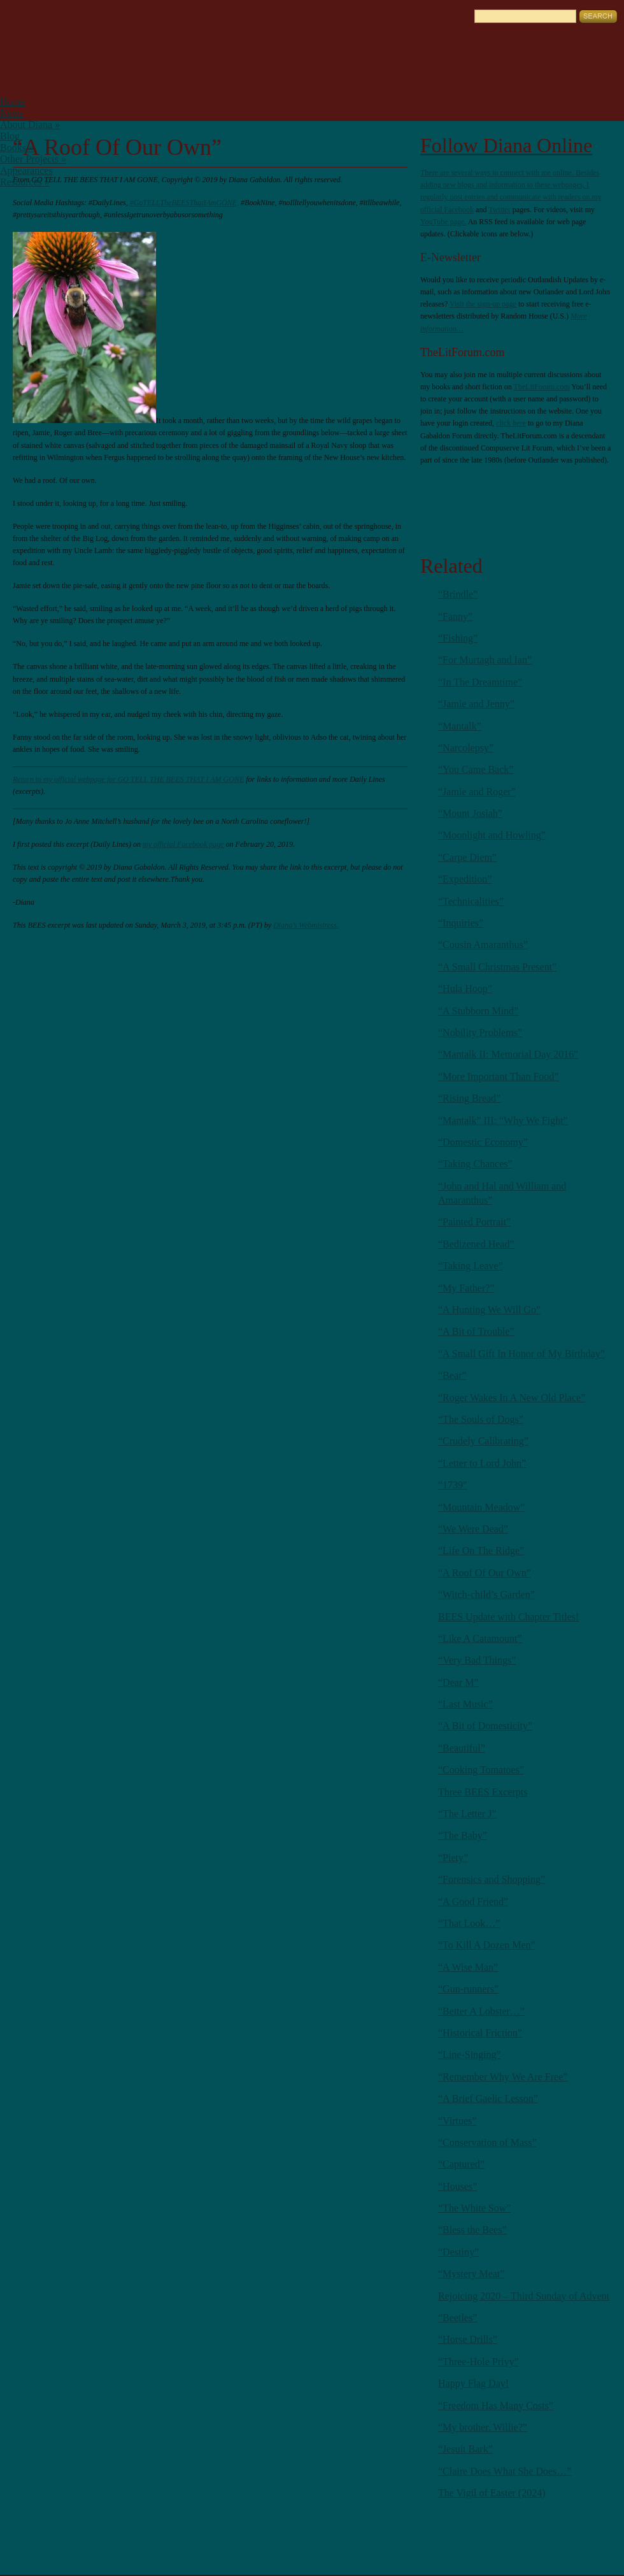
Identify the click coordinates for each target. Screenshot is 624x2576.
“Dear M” (458, 1682)
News (11, 113)
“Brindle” (458, 594)
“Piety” (453, 1857)
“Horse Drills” (467, 2339)
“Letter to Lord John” (482, 1463)
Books (17, 147)
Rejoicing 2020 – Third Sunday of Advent (523, 2296)
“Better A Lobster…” (481, 2011)
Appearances (26, 170)
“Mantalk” (459, 726)
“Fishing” (458, 638)
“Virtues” (457, 2120)
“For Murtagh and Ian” (485, 659)
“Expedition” (465, 879)
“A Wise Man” (468, 1967)
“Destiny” (458, 2252)
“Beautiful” (461, 1748)
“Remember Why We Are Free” (502, 2076)
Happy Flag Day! (473, 2383)
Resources (25, 181)
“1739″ (452, 1484)
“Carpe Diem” (467, 857)
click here (511, 423)
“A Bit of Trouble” (476, 1331)
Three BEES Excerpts (482, 1792)
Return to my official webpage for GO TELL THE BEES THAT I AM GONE (128, 779)
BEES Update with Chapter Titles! (508, 1616)
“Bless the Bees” (472, 2229)
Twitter (499, 209)
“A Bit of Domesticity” (485, 1725)
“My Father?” (466, 1288)
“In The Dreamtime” (480, 682)
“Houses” (457, 2186)
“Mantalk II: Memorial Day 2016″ (508, 1054)
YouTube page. (443, 221)
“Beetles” (457, 2317)
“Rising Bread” (469, 1098)
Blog (10, 136)
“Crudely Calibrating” (483, 1441)
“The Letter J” (467, 1813)
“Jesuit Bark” (465, 2448)
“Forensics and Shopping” (491, 1879)
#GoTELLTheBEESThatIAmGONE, (184, 202)
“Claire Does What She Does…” (504, 2471)
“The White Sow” (474, 2208)
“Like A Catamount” (480, 1638)
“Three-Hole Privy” (478, 2361)
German (36, 9)
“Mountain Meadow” (481, 1507)
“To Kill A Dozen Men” (486, 1944)
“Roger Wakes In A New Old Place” (511, 1397)
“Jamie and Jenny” (476, 703)
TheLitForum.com (541, 386)
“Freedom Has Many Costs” (495, 2405)
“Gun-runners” (468, 1988)
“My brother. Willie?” (482, 2427)
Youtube (586, 498)
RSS (442, 498)
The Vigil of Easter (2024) (491, 2492)
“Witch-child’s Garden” (486, 1594)
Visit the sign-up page (483, 303)
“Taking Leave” (470, 1265)
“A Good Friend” (473, 1901)
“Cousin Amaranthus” (483, 944)
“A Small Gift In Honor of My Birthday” (521, 1353)
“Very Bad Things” (477, 1660)
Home (12, 101)
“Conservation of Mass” (487, 2142)
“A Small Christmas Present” (497, 966)
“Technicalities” (471, 901)
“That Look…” (469, 1923)
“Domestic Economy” (483, 1142)
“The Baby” (462, 1835)
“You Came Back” (475, 769)
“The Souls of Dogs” (480, 1419)
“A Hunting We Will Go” (489, 1309)
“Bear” (452, 1375)
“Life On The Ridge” (481, 1550)
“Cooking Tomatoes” (481, 1769)
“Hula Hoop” (465, 988)
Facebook (459, 209)
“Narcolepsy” (465, 747)
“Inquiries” (460, 922)
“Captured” (461, 2164)
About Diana (30, 124)
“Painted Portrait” (474, 1221)
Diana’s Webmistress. (305, 925)
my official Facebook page (183, 844)
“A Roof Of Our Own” (484, 1572)
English (19, 9)
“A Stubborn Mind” (478, 1010)
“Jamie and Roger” (477, 791)
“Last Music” (465, 1704)
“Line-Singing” (469, 2054)
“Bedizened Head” (476, 1244)
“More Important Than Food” (498, 1076)
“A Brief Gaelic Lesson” (488, 2098)
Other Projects (33, 159)
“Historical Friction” (480, 2032)
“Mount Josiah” (470, 813)
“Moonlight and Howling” (492, 835)
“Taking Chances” (475, 1163)
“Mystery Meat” (471, 2273)
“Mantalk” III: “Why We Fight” (503, 1120)
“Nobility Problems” (480, 1032)
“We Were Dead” (473, 1528)
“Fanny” (455, 616)
